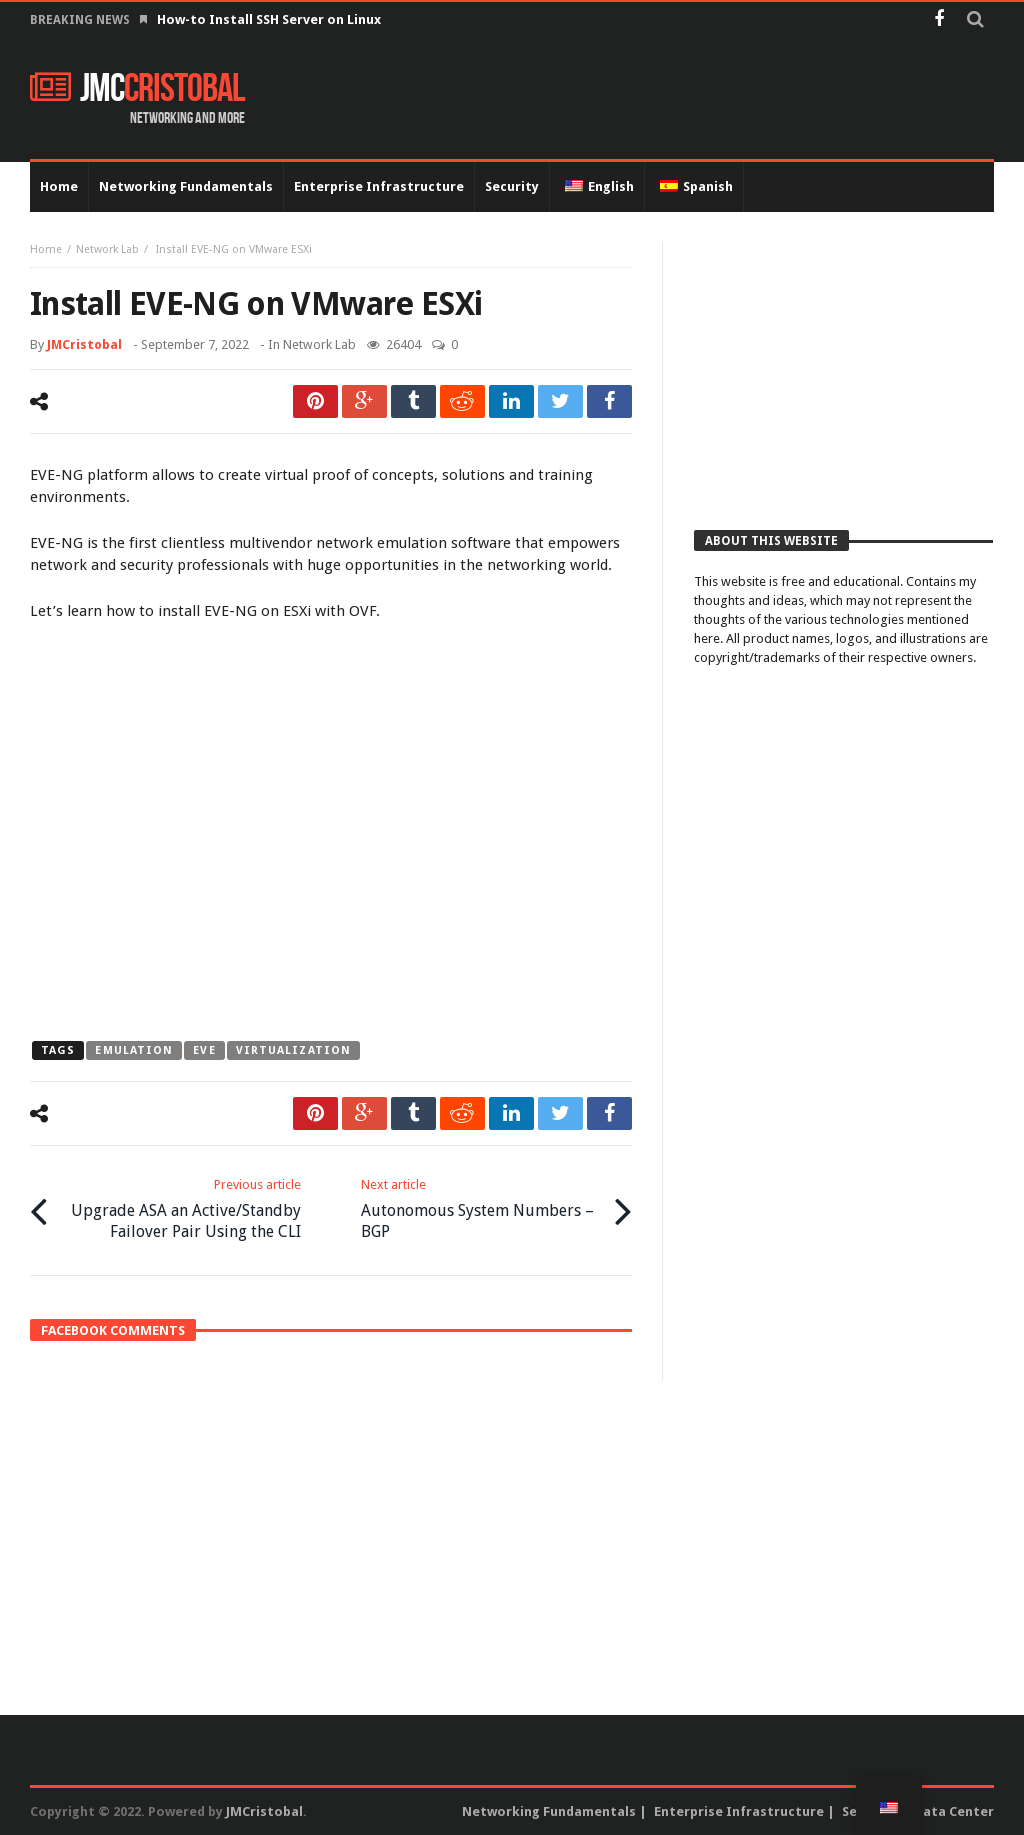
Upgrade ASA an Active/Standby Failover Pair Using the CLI (179, 1208)
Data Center (954, 1811)
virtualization (293, 1050)
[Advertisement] (843, 367)
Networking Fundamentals (549, 1811)
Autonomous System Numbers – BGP (483, 1208)
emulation (134, 1050)
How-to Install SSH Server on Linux (270, 19)
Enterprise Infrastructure (739, 1811)
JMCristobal (84, 344)
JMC (137, 89)
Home (46, 249)
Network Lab (107, 249)
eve (204, 1050)
